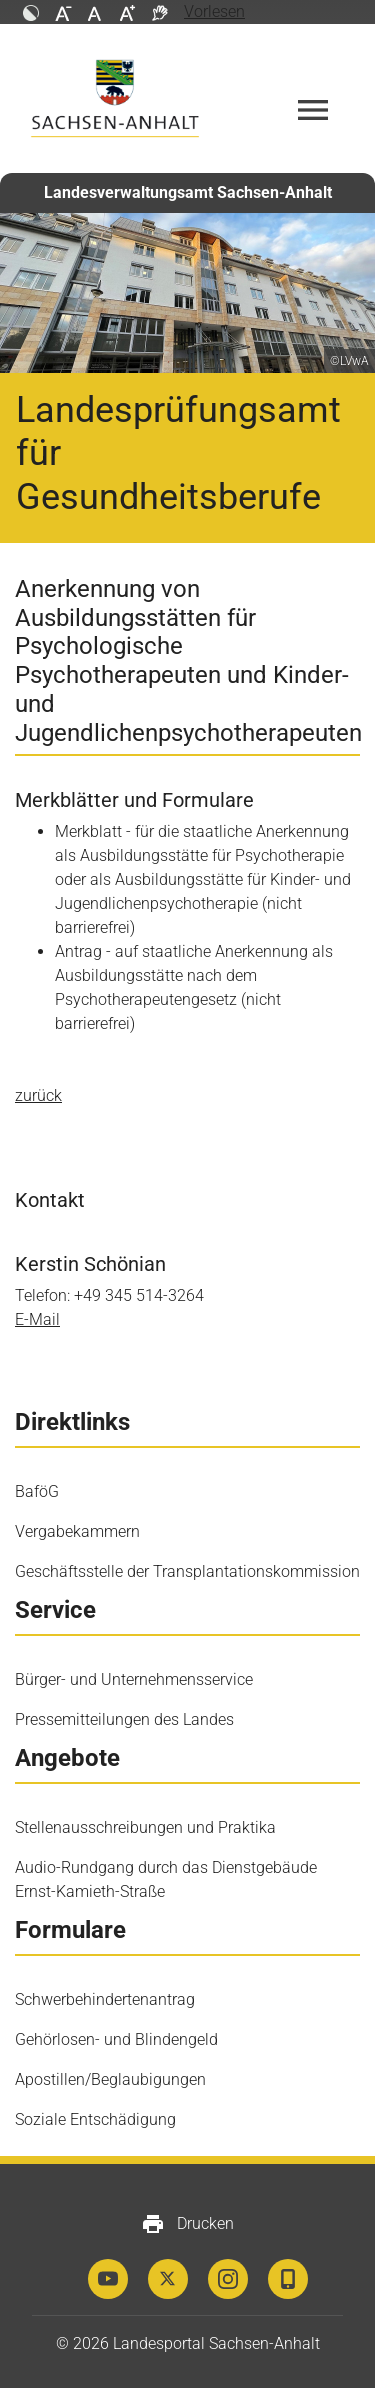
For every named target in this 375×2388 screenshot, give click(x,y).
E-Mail (37, 1319)
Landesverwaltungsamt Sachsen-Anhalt (188, 192)
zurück (38, 1095)
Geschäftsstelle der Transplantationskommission (187, 1571)
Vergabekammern (77, 1531)
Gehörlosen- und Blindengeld (116, 2039)
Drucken (187, 2224)
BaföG (37, 1491)
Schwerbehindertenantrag (105, 1999)
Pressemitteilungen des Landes (124, 1719)
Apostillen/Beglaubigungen (110, 2079)
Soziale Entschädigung (95, 2119)
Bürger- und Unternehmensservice (134, 1679)
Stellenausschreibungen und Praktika (145, 1827)
